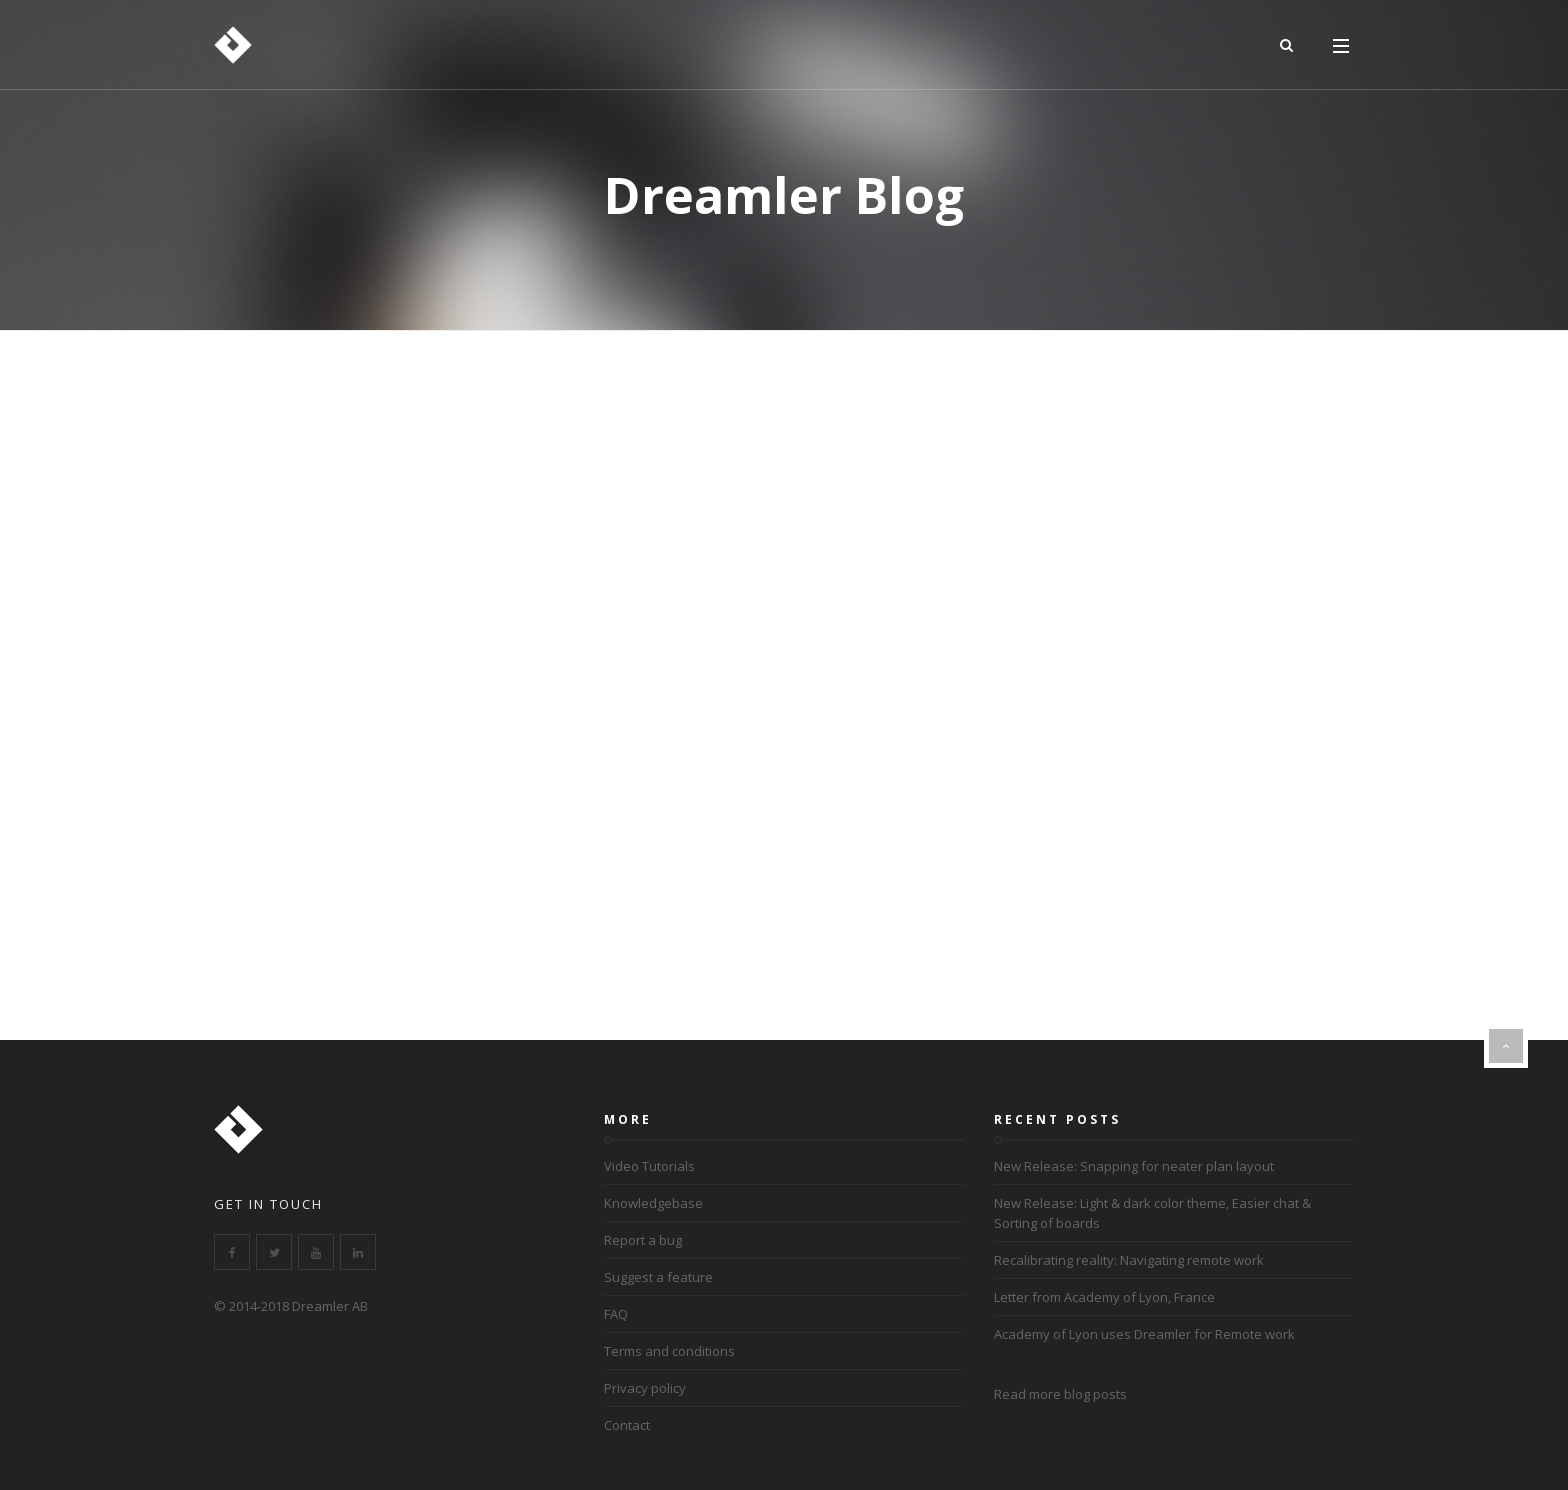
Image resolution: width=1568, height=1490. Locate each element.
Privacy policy (645, 1388)
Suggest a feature (658, 1277)
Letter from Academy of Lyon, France (1104, 1297)
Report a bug (643, 1240)
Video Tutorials (649, 1166)
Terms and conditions (669, 1351)
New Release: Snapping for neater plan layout (1134, 1166)
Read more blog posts (1060, 1394)
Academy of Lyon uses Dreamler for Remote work (1144, 1334)
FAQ (616, 1314)
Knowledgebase (653, 1203)
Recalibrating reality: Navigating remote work (1129, 1260)
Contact (627, 1425)
